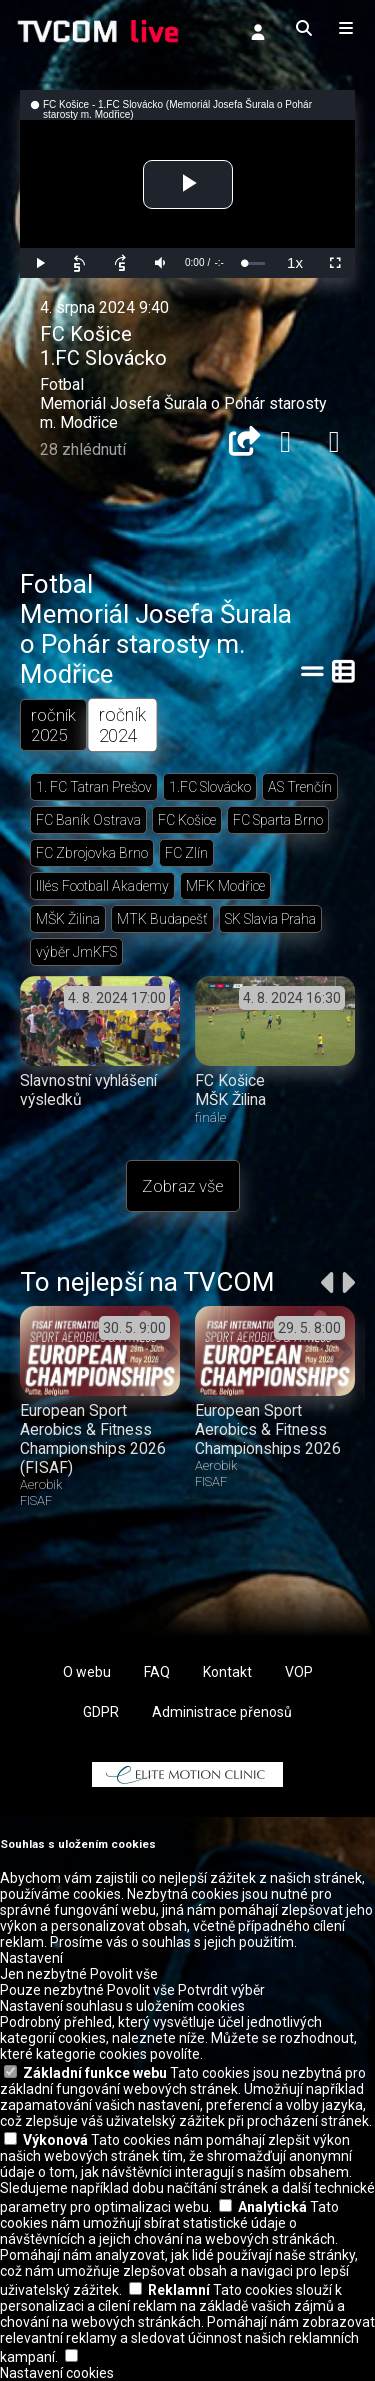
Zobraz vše (183, 1186)
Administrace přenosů (222, 1712)
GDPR (101, 1712)
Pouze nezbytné (52, 1990)
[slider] (254, 263)
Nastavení (31, 1958)
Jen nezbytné (43, 1974)
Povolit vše (124, 1974)
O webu (87, 1672)
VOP (299, 1672)
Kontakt (227, 1672)
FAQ (157, 1672)
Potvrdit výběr (221, 1990)
